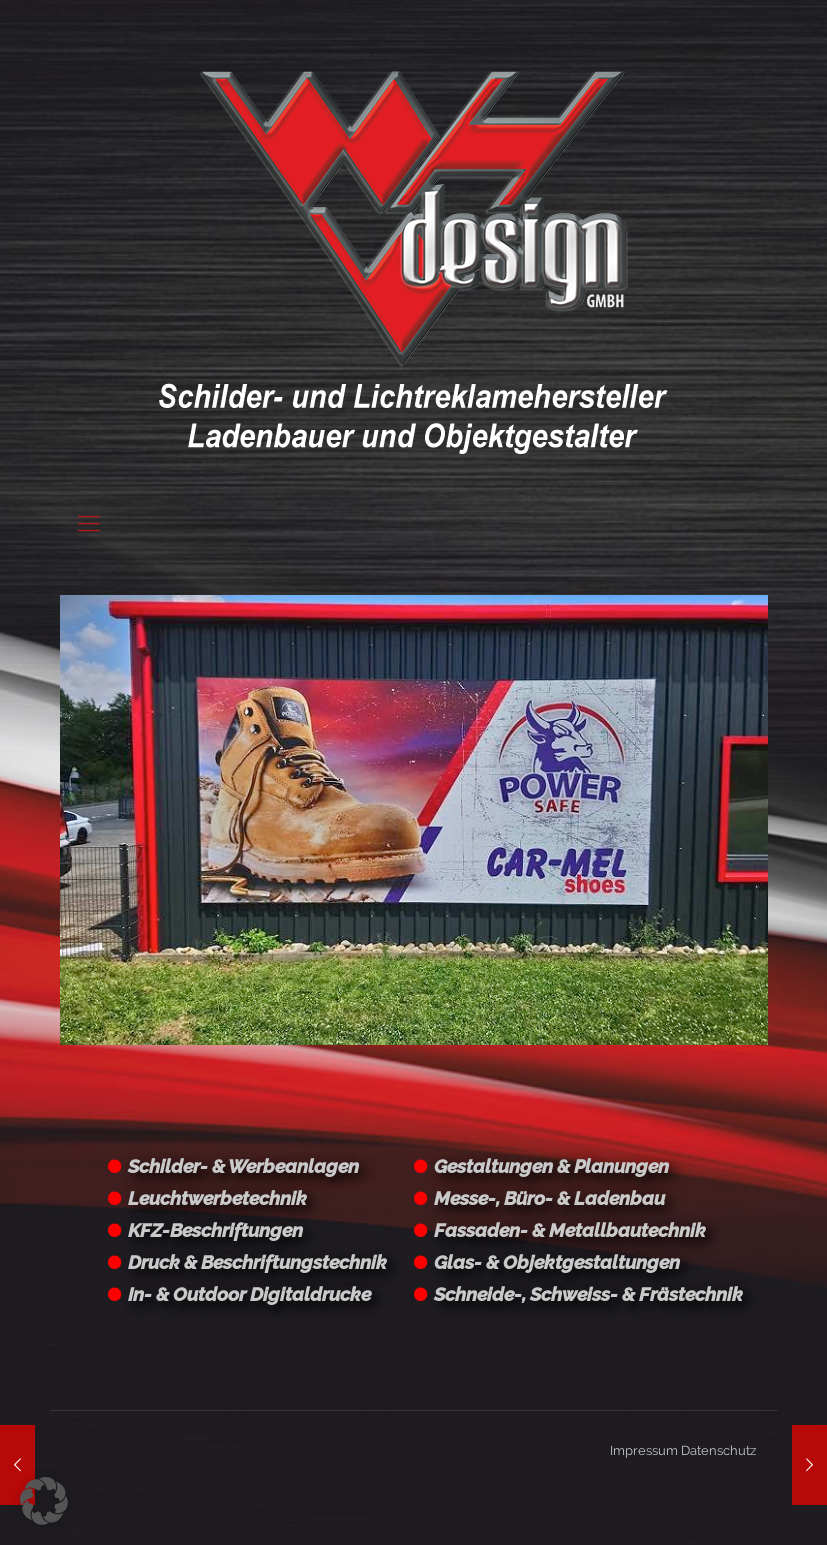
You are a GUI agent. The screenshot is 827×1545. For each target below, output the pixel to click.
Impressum (644, 1450)
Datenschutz (718, 1450)
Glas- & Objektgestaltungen (557, 1262)
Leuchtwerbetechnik (217, 1198)
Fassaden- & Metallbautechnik (570, 1230)
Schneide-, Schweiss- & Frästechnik (588, 1294)
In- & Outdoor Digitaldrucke (249, 1294)
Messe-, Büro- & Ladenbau (549, 1198)
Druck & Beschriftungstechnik (257, 1262)
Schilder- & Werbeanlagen (243, 1166)
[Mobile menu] (89, 523)
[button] (44, 1501)
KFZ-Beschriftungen (215, 1230)
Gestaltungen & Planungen (551, 1166)
